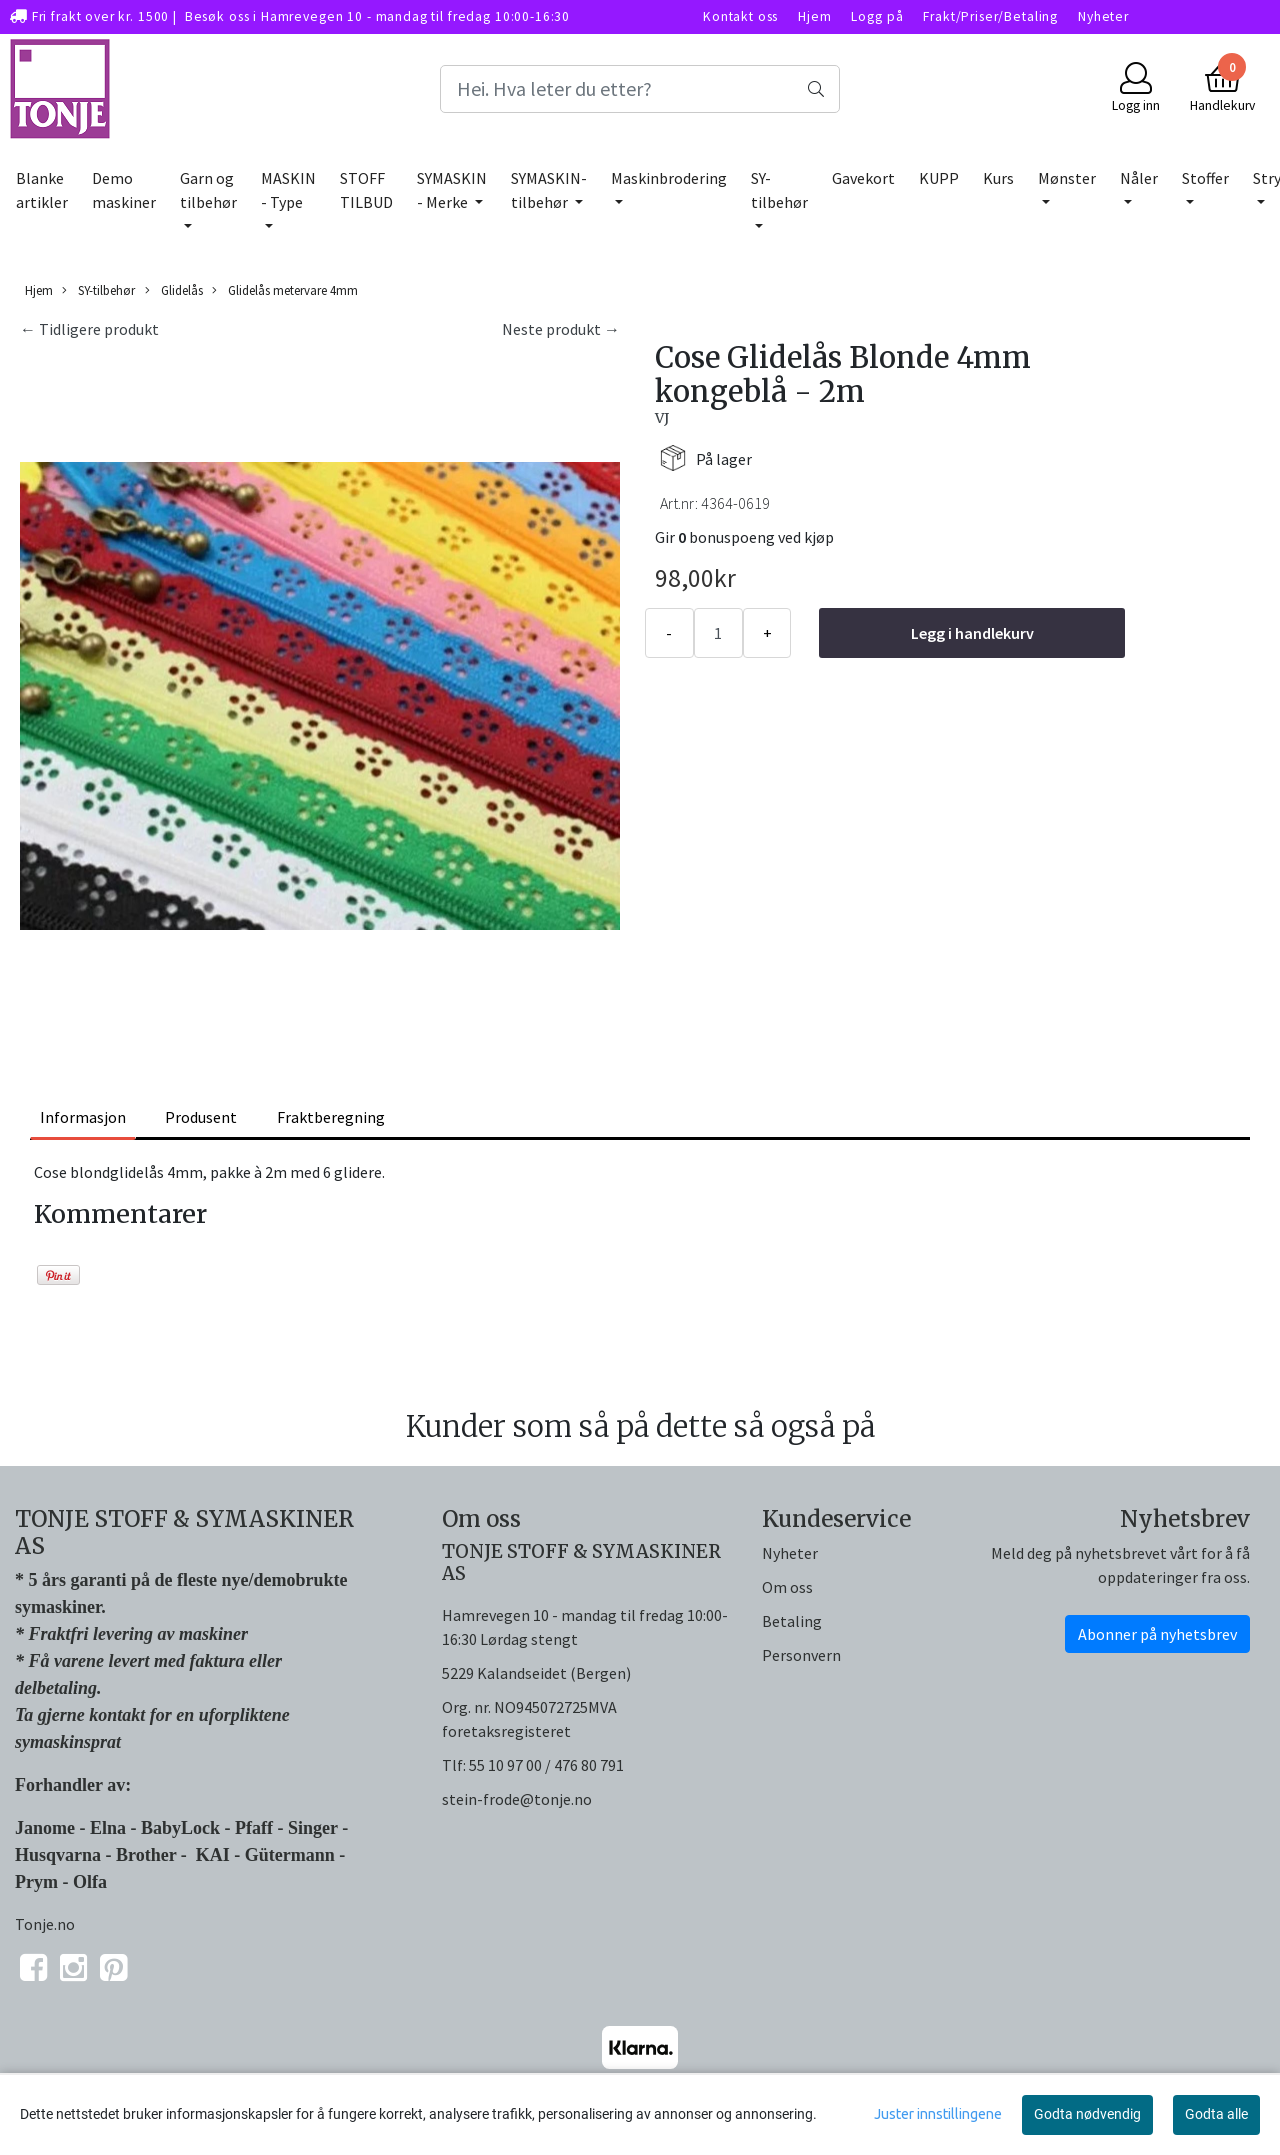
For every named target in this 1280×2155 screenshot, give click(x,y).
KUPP (939, 178)
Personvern (801, 1655)
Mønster (1067, 178)
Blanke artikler (42, 190)
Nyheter (1103, 16)
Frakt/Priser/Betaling (990, 16)
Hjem (814, 16)
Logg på (877, 16)
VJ (662, 418)
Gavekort (863, 178)
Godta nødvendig (1087, 2114)
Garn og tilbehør (208, 190)
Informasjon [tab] (83, 1117)
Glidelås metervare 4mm (285, 290)
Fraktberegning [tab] (331, 1117)
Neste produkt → (561, 329)
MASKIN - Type (288, 190)
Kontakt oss (740, 16)
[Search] (640, 89)
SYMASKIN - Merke (452, 190)
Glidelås (174, 290)
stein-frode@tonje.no (517, 1799)
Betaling (792, 1621)
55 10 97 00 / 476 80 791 (546, 1765)
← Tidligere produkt (89, 329)
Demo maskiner (124, 190)
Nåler (1139, 178)
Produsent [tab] (201, 1117)
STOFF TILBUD (366, 190)
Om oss (787, 1587)
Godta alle (1216, 2114)
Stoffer (1205, 178)
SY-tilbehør (779, 190)
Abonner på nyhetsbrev (1157, 1634)
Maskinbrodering (669, 178)
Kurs (998, 178)
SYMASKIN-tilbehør (549, 190)
